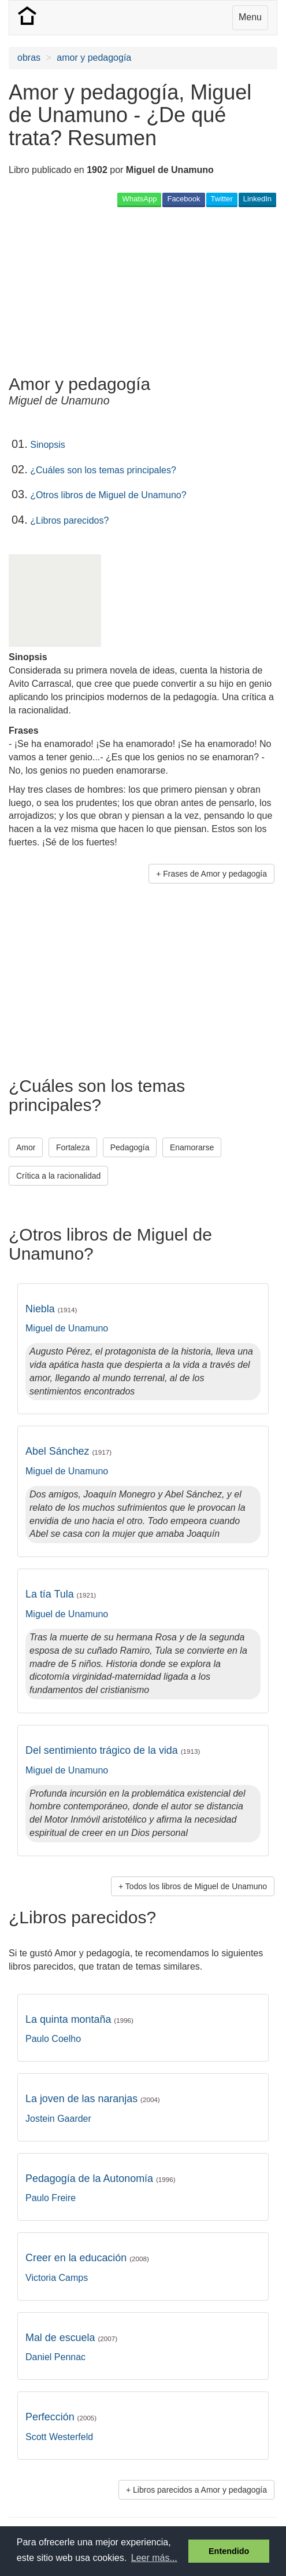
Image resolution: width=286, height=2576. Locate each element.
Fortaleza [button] (73, 1147)
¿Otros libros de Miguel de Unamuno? (108, 495)
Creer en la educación (87, 2258)
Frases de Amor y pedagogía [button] (215, 873)
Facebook (183, 198)
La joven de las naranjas (92, 2098)
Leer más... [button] (154, 2558)
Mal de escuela (71, 2337)
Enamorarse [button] (192, 1147)
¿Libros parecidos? (69, 520)
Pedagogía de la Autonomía (100, 2178)
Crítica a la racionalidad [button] (58, 1175)
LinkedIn (257, 198)
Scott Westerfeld (59, 2437)
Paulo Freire (50, 2198)
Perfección (60, 2417)
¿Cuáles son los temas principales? (103, 470)
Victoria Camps (56, 2278)
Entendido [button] (229, 2551)
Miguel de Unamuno (66, 1328)
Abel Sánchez (68, 1451)
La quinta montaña (79, 2019)
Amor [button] (25, 1147)
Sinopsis (47, 445)
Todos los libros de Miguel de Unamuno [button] (196, 1886)
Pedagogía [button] (130, 1147)
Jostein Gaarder (58, 2119)
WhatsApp (139, 198)
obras (28, 57)
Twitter (222, 198)
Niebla (51, 1309)
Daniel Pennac (55, 2357)
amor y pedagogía (94, 57)
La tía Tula (60, 1594)
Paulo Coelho (53, 2039)
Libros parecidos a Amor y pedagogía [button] (200, 2489)
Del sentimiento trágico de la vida (112, 1750)
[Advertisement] (101, 290)
